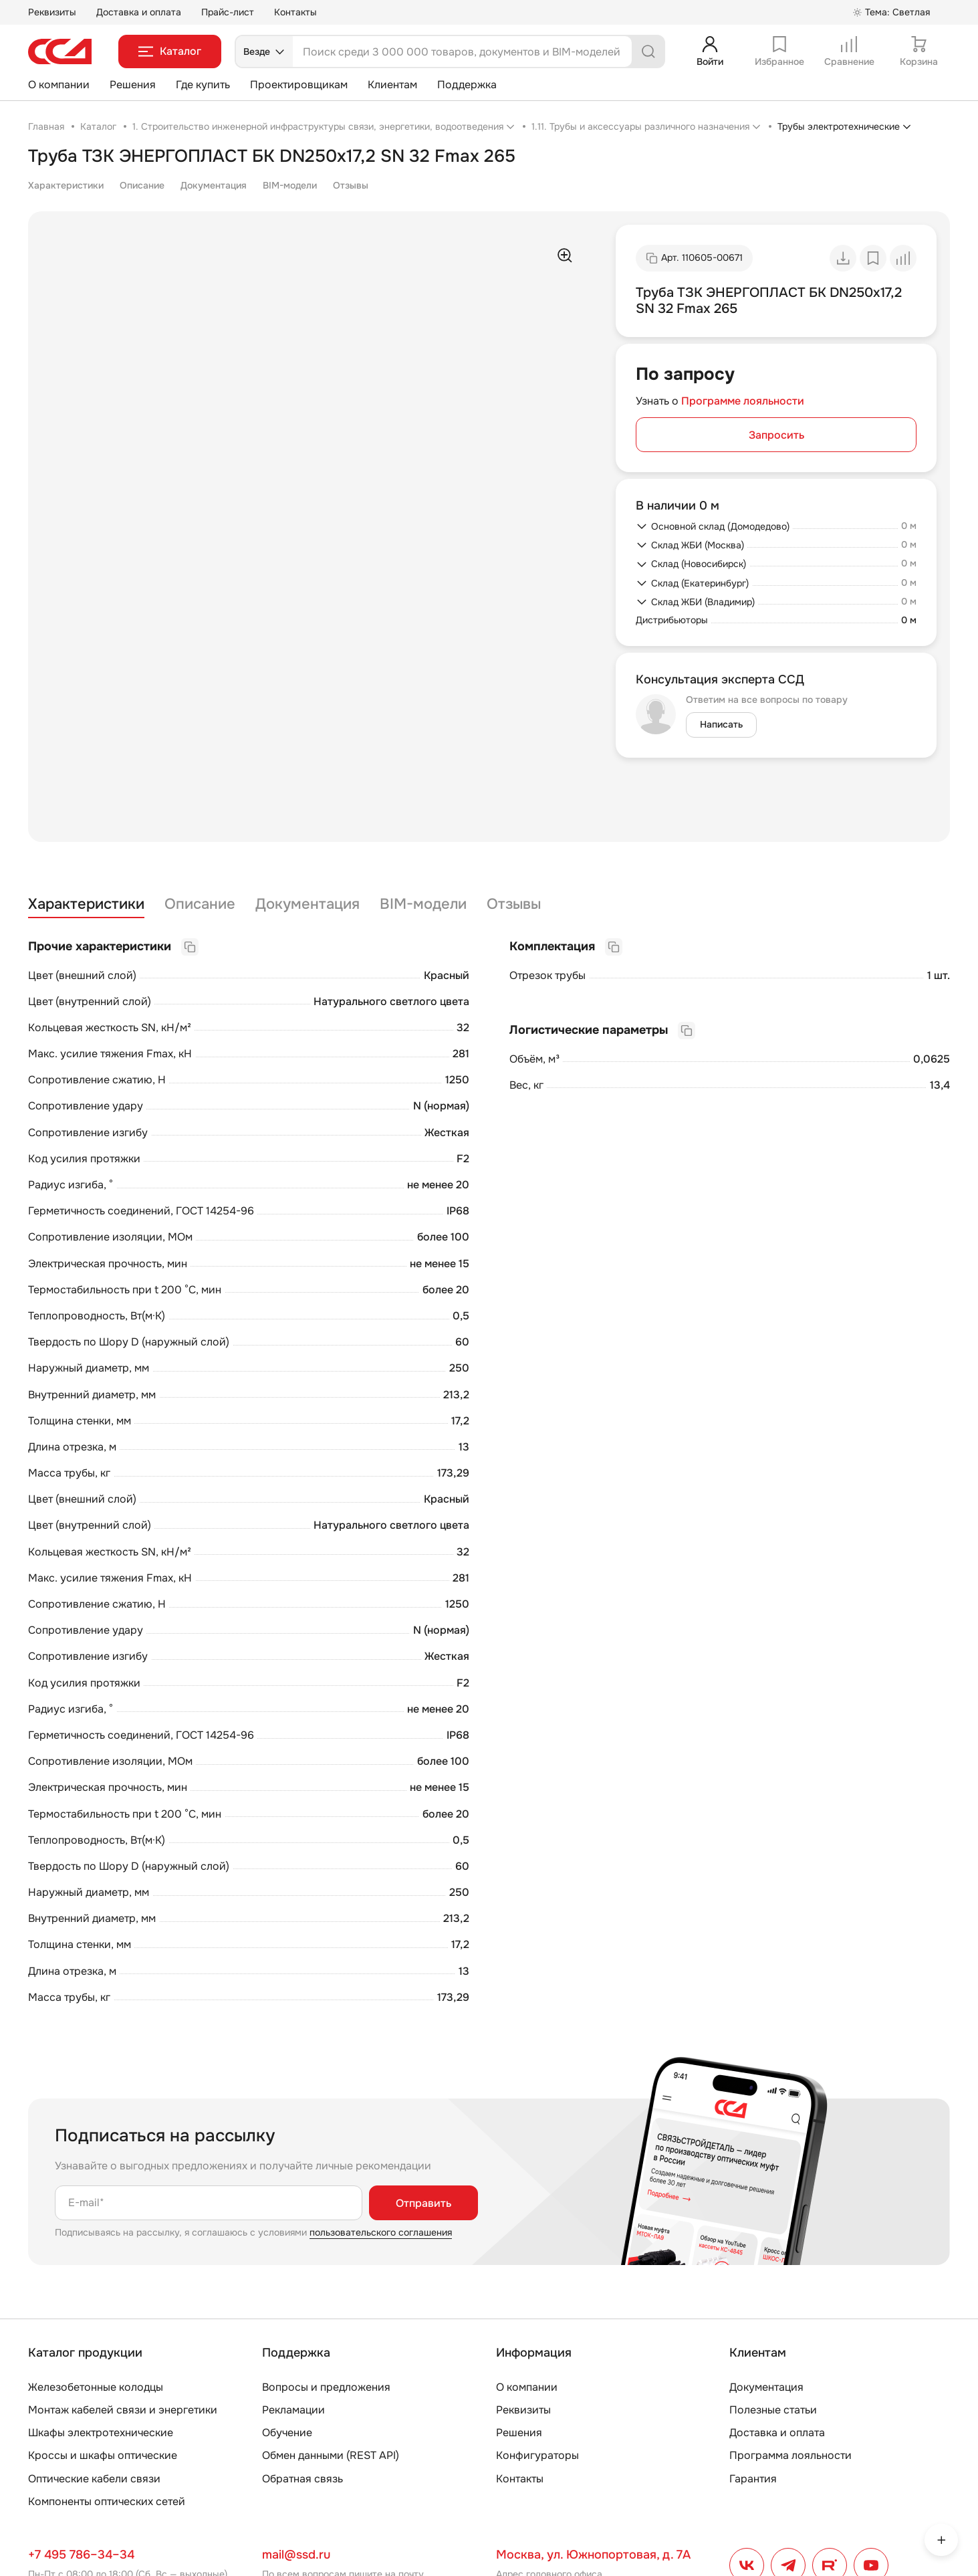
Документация (213, 185)
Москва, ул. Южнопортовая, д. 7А (593, 2554)
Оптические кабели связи (94, 2479)
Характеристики (66, 185)
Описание (142, 185)
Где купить (203, 85)
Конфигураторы (537, 2455)
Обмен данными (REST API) (330, 2455)
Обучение (287, 2433)
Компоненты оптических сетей (106, 2501)
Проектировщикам (299, 85)
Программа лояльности (790, 2455)
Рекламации (293, 2410)
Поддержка (467, 85)
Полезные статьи (773, 2410)
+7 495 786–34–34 (81, 2554)
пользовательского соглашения (381, 2232)
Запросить (776, 435)
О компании (59, 85)
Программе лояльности (742, 401)
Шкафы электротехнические (100, 2433)
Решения (133, 85)
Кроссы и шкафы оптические (102, 2455)
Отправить (423, 2203)
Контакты (295, 12)
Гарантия (753, 2479)
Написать (721, 724)
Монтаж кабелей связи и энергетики (122, 2410)
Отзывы (350, 185)
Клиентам (392, 85)
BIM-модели (290, 185)
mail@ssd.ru (296, 2554)
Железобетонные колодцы (95, 2387)
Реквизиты (52, 12)
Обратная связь (302, 2479)
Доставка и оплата (138, 12)
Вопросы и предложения (326, 2387)
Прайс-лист (227, 12)
